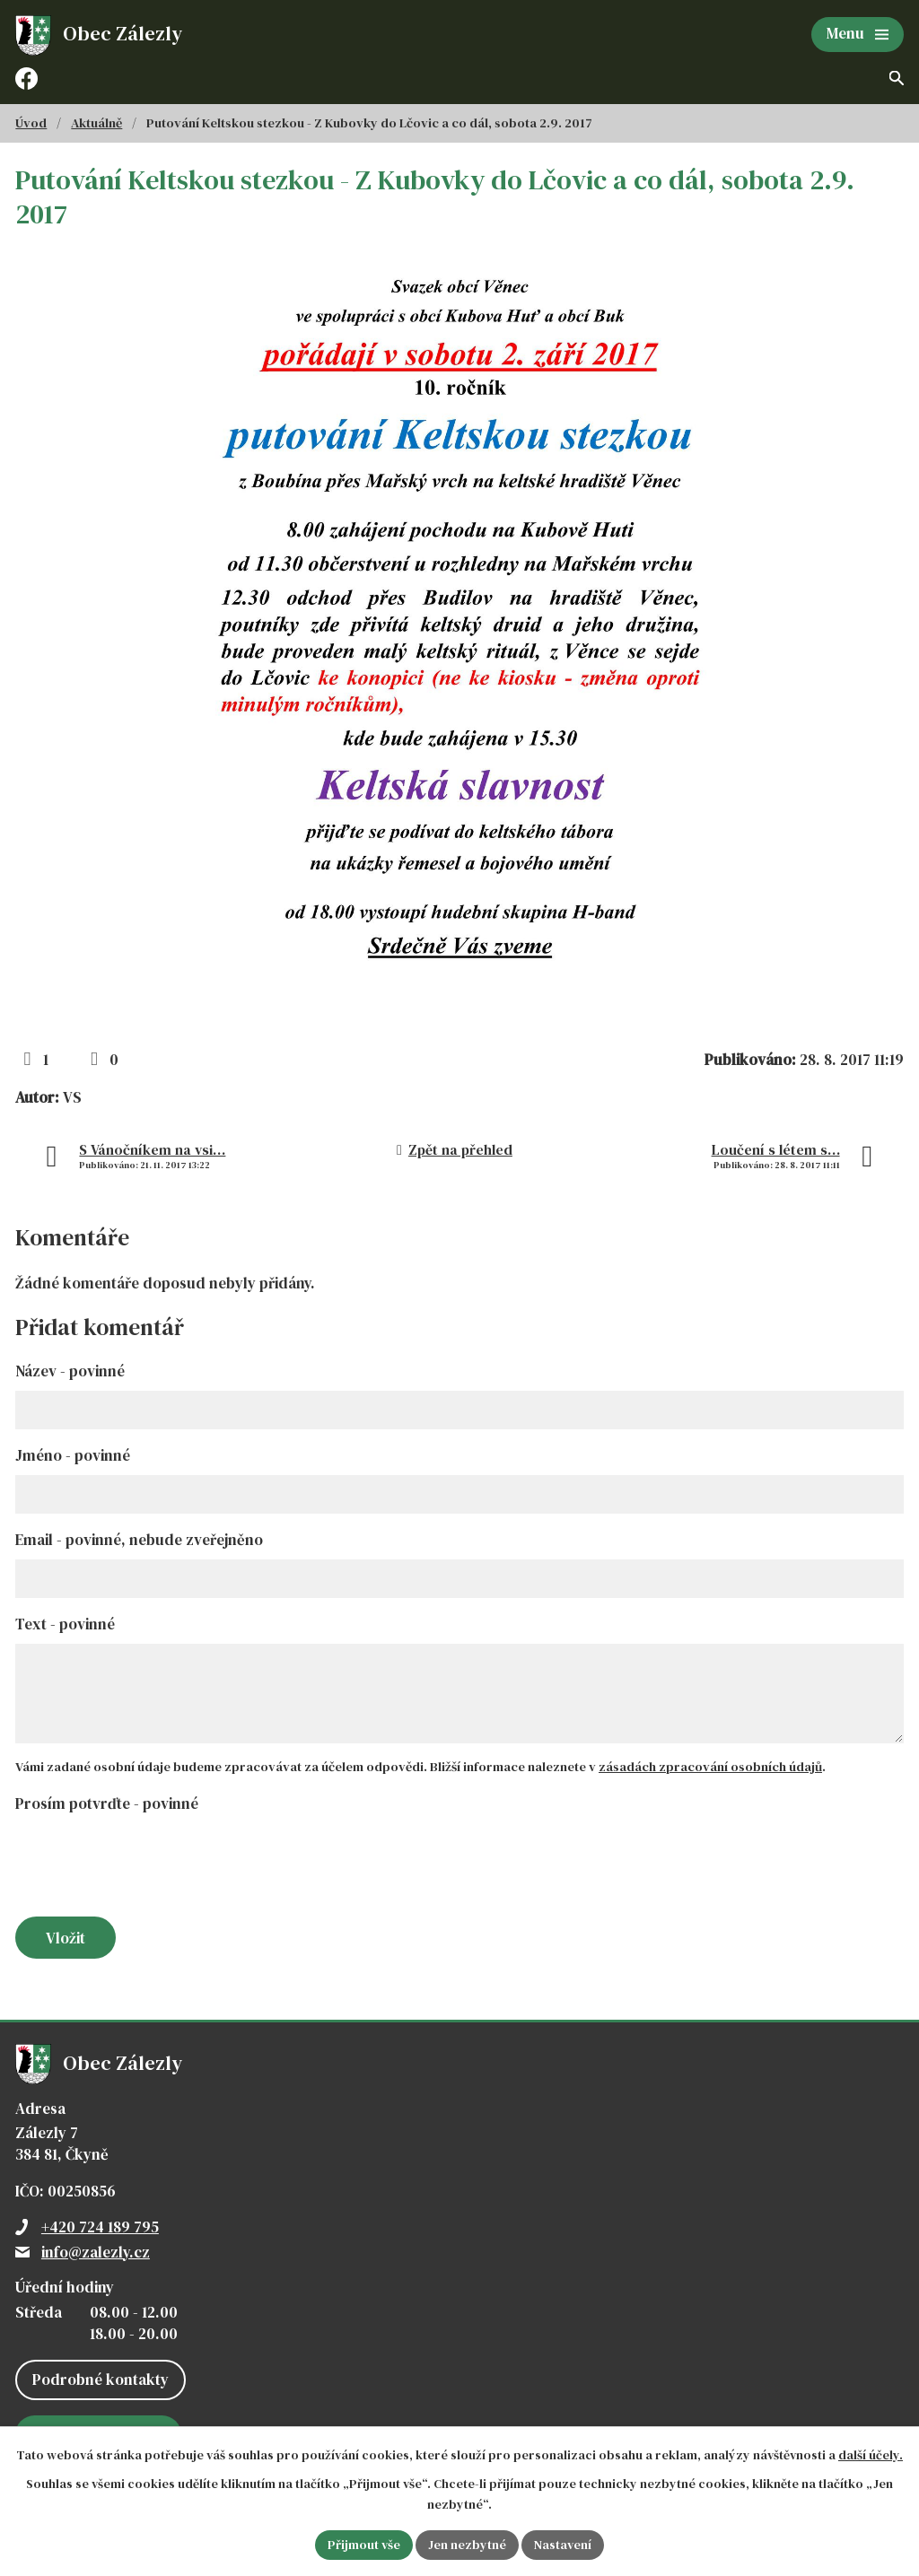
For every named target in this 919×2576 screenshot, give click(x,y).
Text (65, 1624)
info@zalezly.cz (95, 2252)
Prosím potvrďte (106, 1803)
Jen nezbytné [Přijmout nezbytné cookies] (467, 2545)
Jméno (72, 1455)
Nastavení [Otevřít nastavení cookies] (562, 2545)
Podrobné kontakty (100, 2379)
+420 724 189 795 (100, 2227)
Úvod (31, 123)
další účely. (870, 2455)
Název (70, 1371)
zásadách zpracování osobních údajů (710, 1767)
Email (139, 1539)
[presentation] (148, 1866)
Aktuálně (96, 123)
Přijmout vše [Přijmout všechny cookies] (364, 2545)
